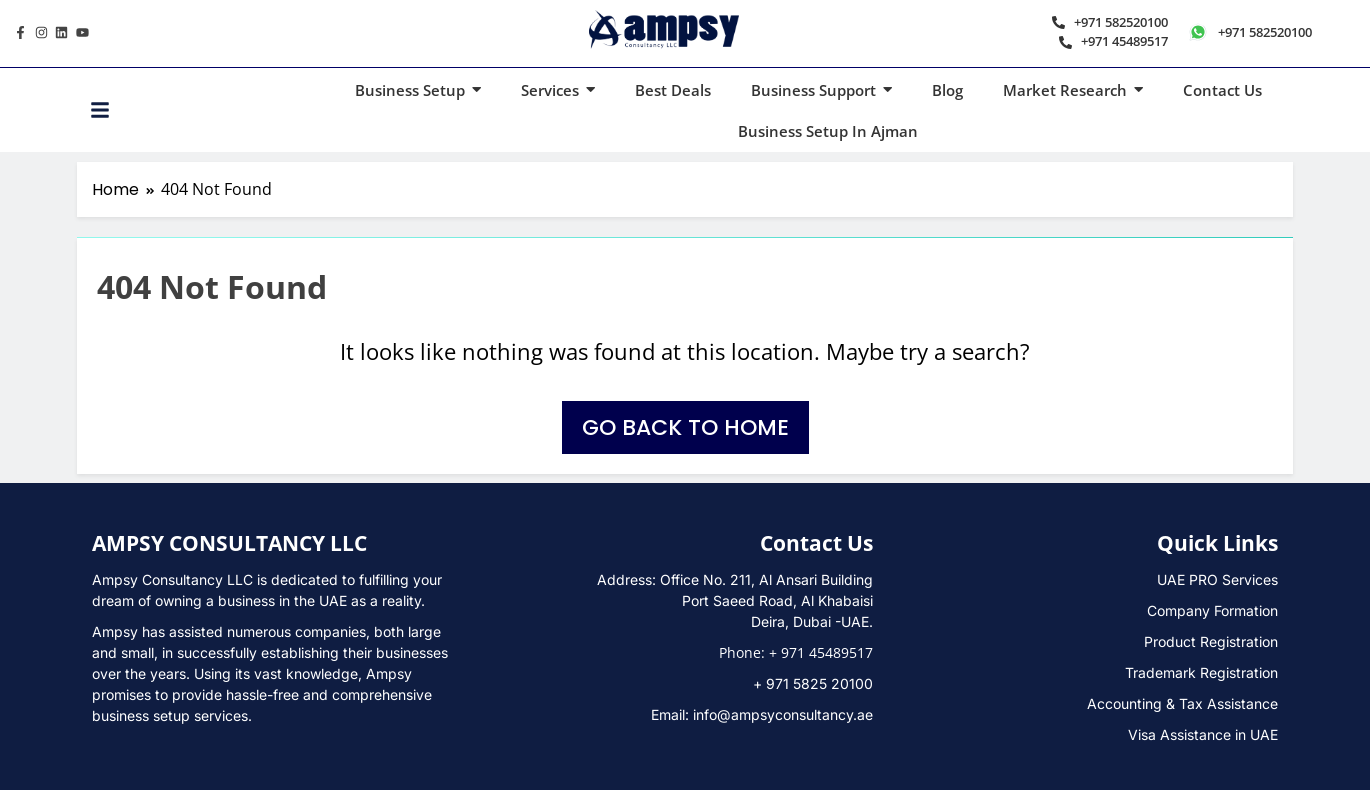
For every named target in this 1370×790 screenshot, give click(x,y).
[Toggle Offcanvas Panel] (100, 110)
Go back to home (685, 427)
